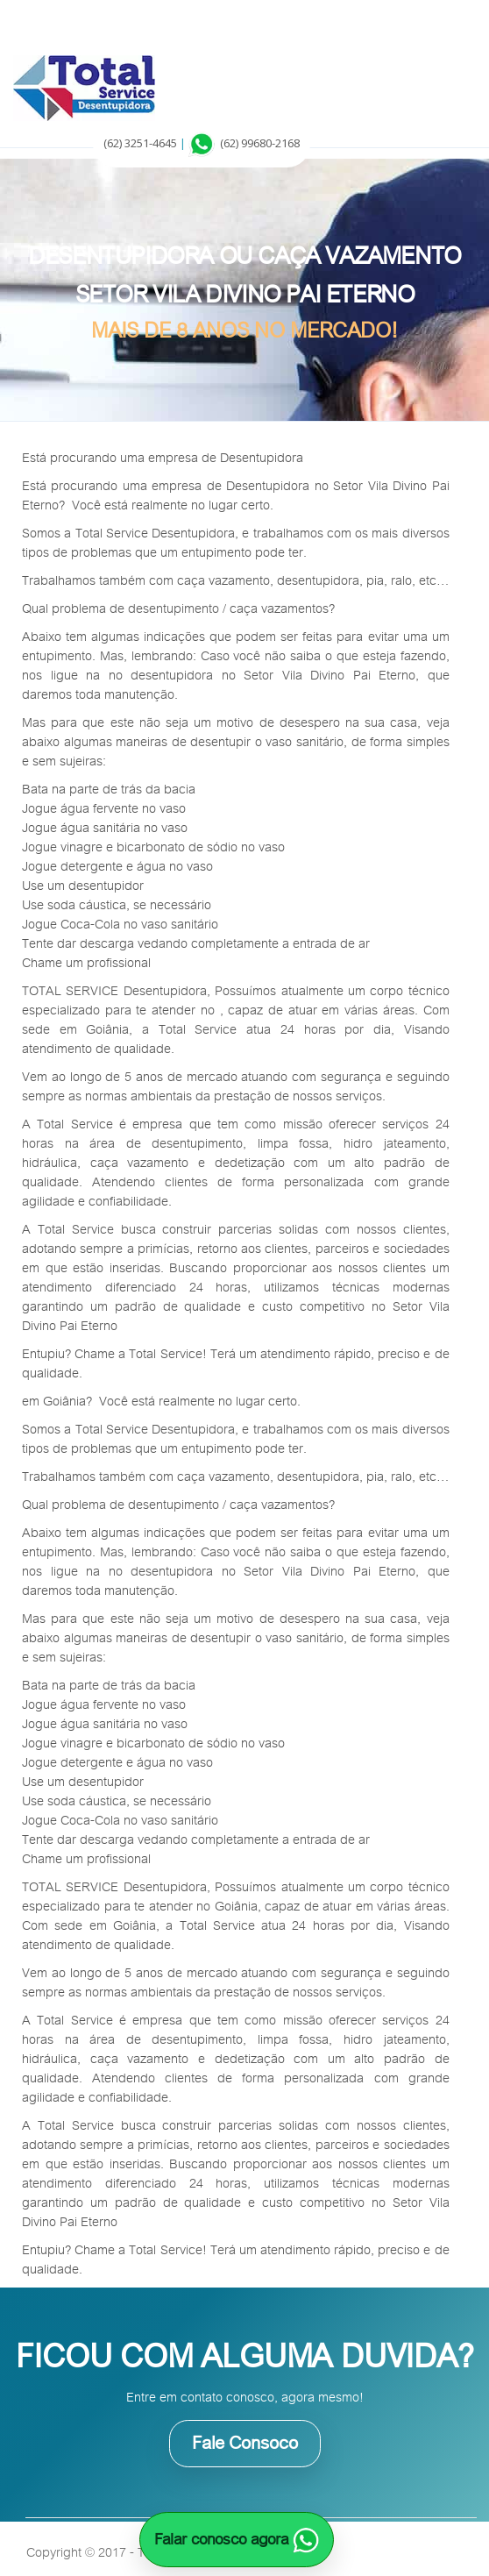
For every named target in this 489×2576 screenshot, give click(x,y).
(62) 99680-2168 (260, 143)
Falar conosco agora (236, 2539)
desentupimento (173, 608)
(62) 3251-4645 (140, 143)
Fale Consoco (245, 2443)
